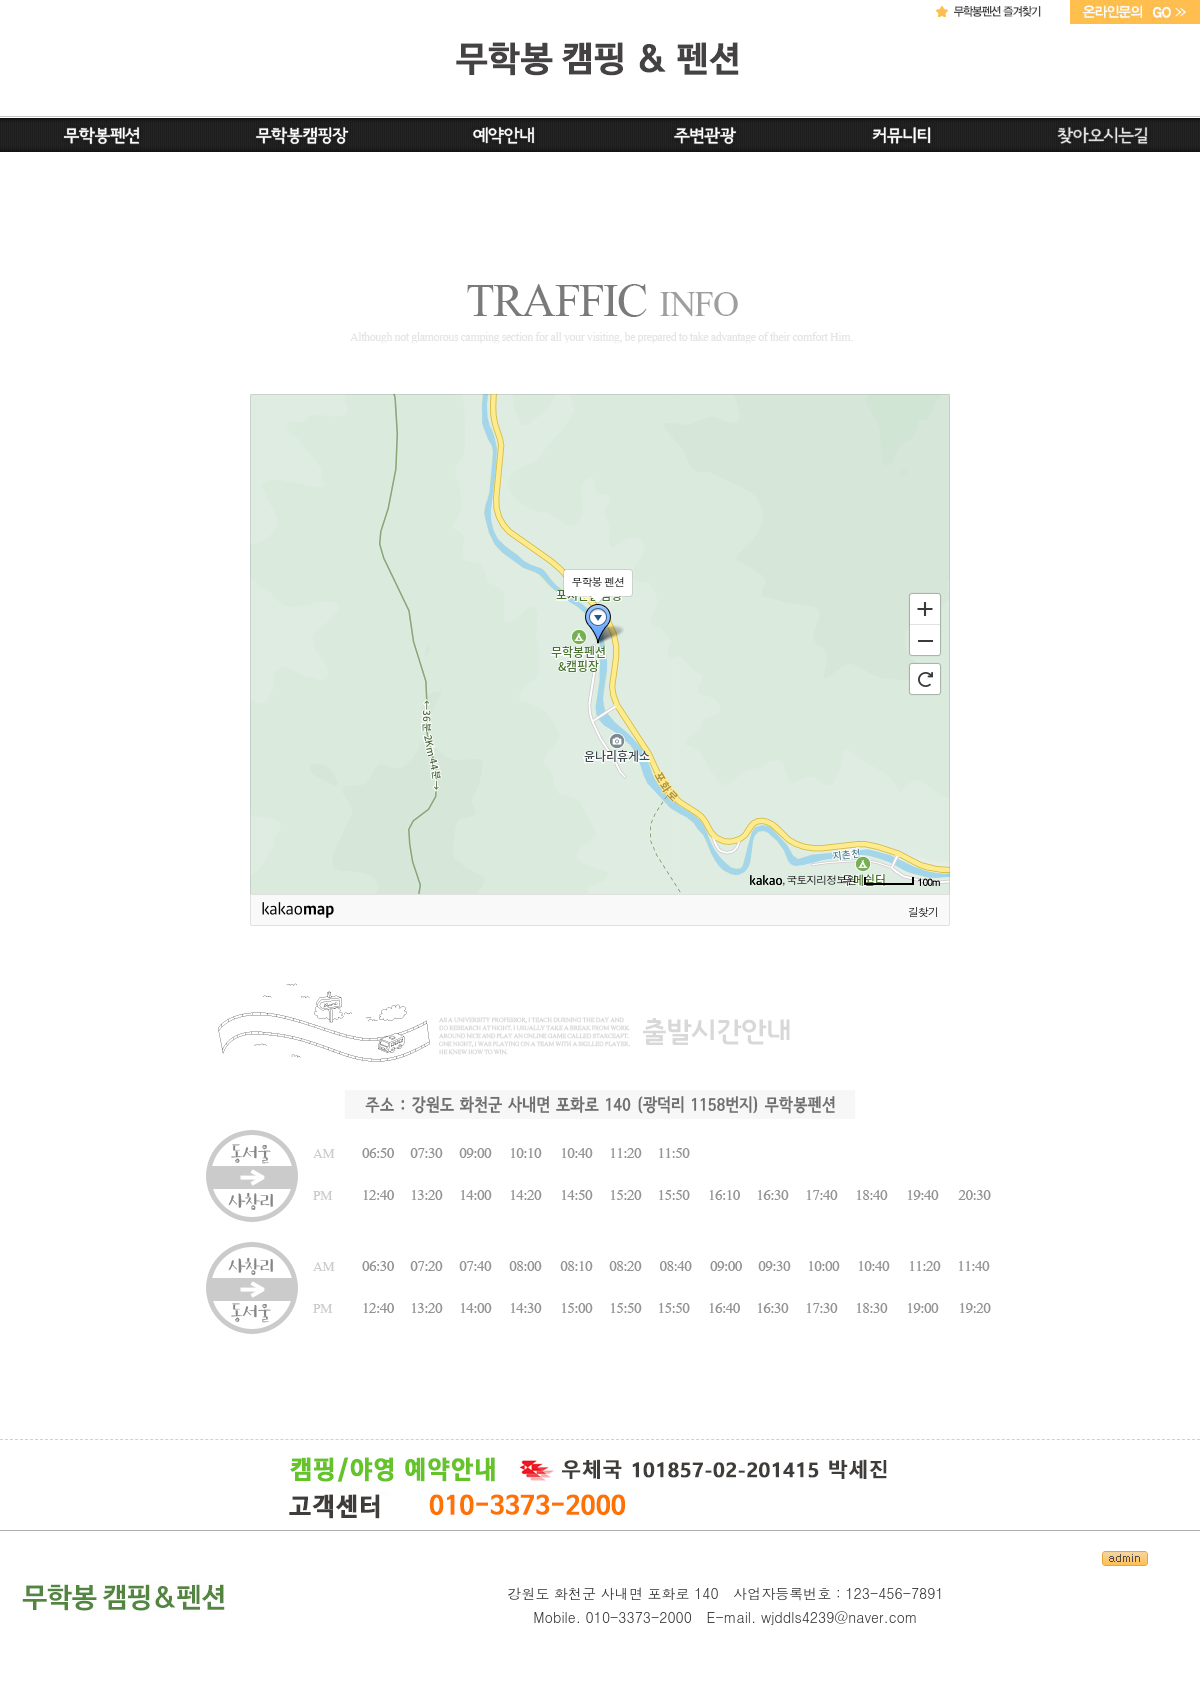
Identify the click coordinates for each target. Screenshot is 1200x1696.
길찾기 (923, 911)
